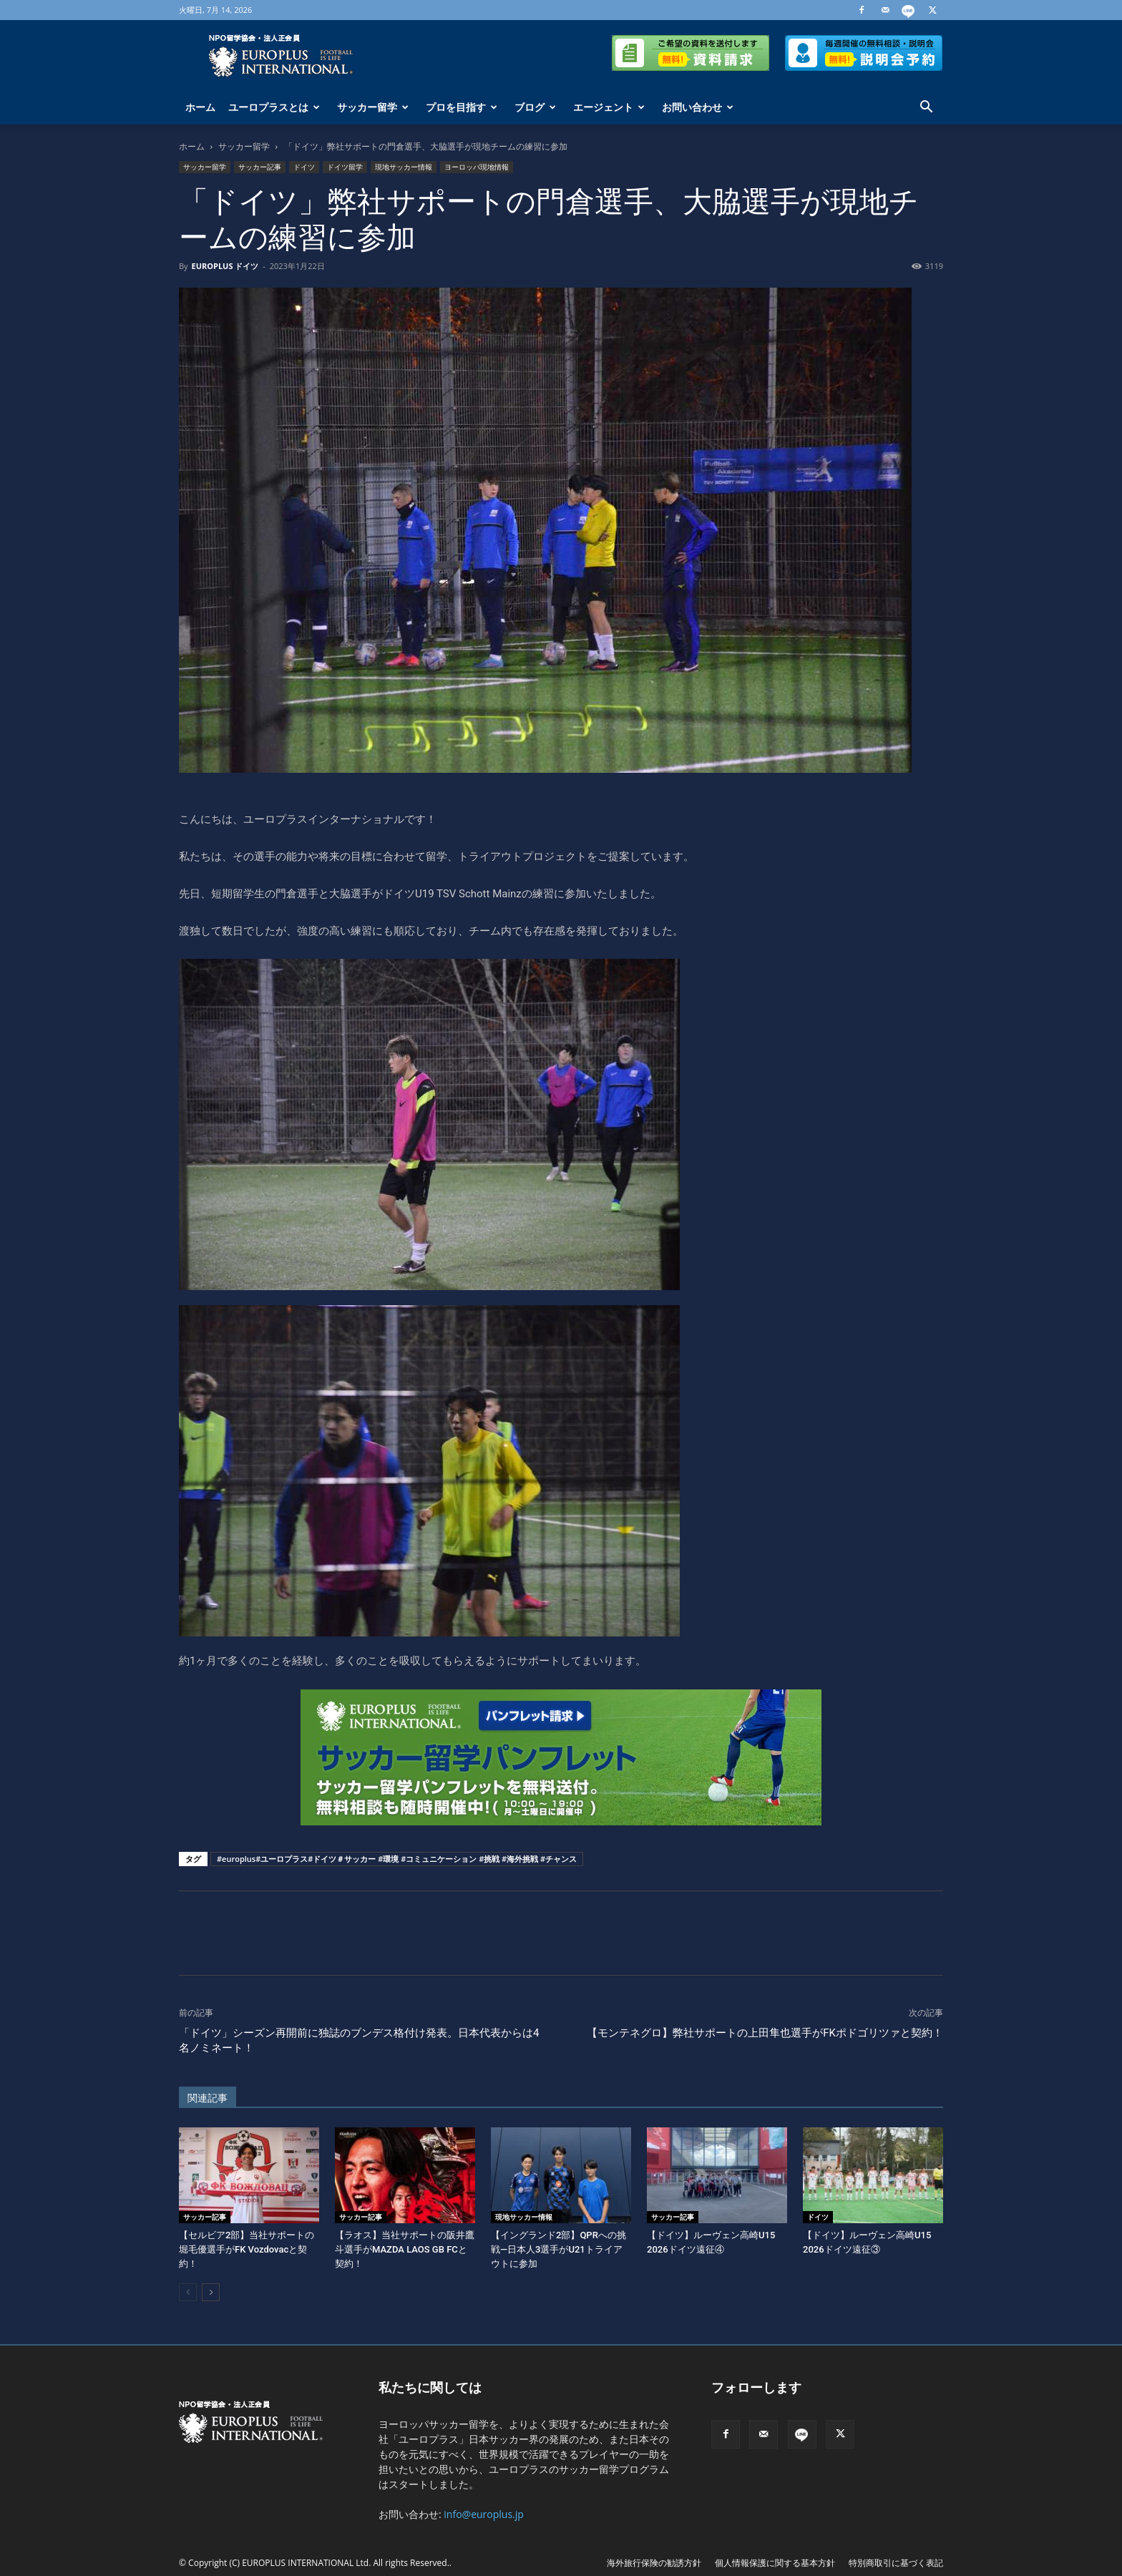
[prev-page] (188, 2292)
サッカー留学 (373, 107)
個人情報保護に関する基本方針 (775, 2563)
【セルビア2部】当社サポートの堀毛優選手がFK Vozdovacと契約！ (246, 2249)
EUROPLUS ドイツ (224, 265)
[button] (926, 108)
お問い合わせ (697, 107)
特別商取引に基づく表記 (896, 2563)
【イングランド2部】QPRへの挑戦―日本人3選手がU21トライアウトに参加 (558, 2249)
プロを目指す (461, 107)
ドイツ (304, 167)
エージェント (609, 107)
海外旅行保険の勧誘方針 (654, 2563)
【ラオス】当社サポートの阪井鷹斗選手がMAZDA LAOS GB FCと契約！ (404, 2249)
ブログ (535, 107)
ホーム (200, 107)
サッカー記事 (259, 167)
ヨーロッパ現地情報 (476, 167)
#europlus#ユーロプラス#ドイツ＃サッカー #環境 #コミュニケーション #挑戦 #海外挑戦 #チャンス (397, 1858)
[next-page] (211, 2292)
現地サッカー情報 (403, 167)
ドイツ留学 (345, 167)
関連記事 (207, 2098)
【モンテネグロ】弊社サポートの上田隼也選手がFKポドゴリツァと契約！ (765, 2032)
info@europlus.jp (484, 2514)
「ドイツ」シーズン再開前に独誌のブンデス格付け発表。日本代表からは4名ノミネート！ (359, 2040)
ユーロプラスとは (274, 107)
